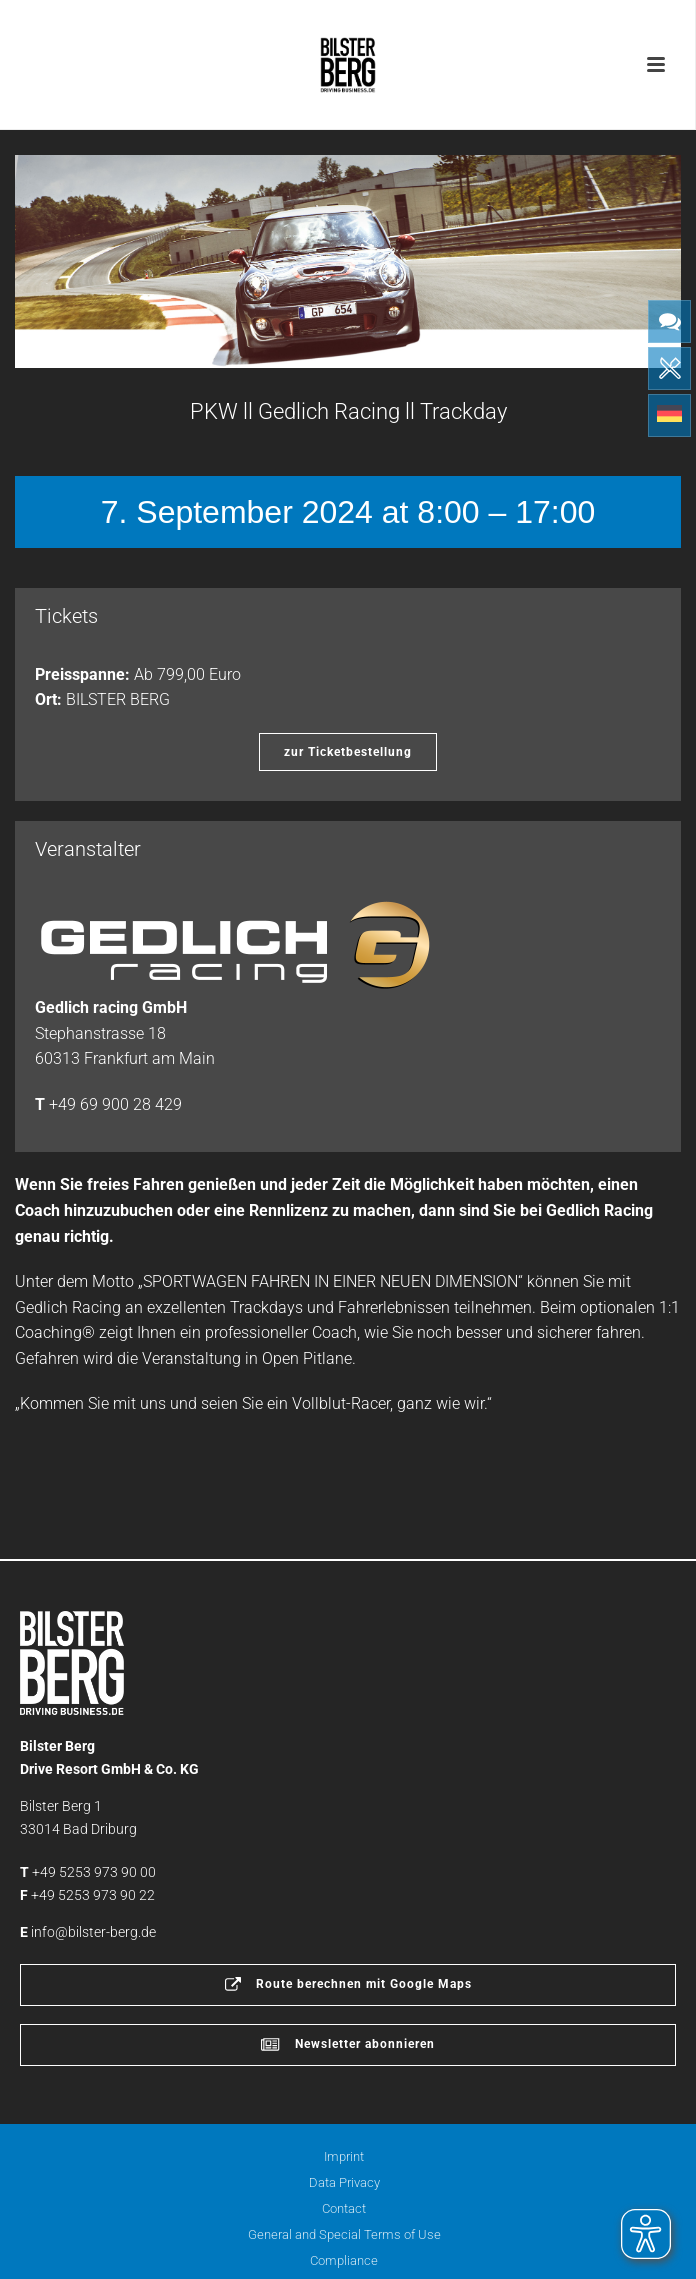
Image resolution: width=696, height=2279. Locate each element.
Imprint (344, 2156)
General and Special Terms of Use (344, 2234)
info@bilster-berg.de (93, 1932)
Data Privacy (344, 2182)
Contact (344, 2208)
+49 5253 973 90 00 (94, 1872)
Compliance (344, 2260)
